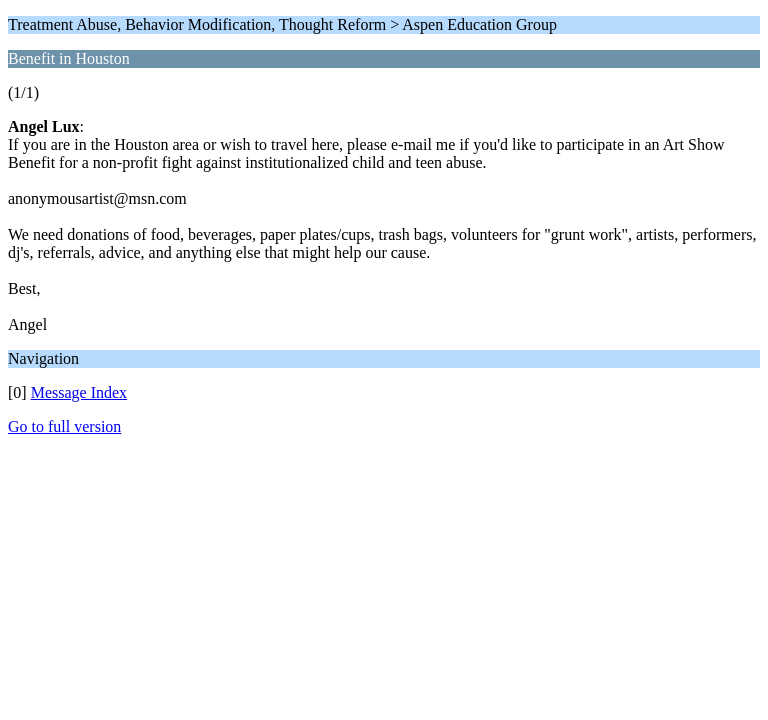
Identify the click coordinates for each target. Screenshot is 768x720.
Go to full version (64, 426)
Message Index (79, 392)
